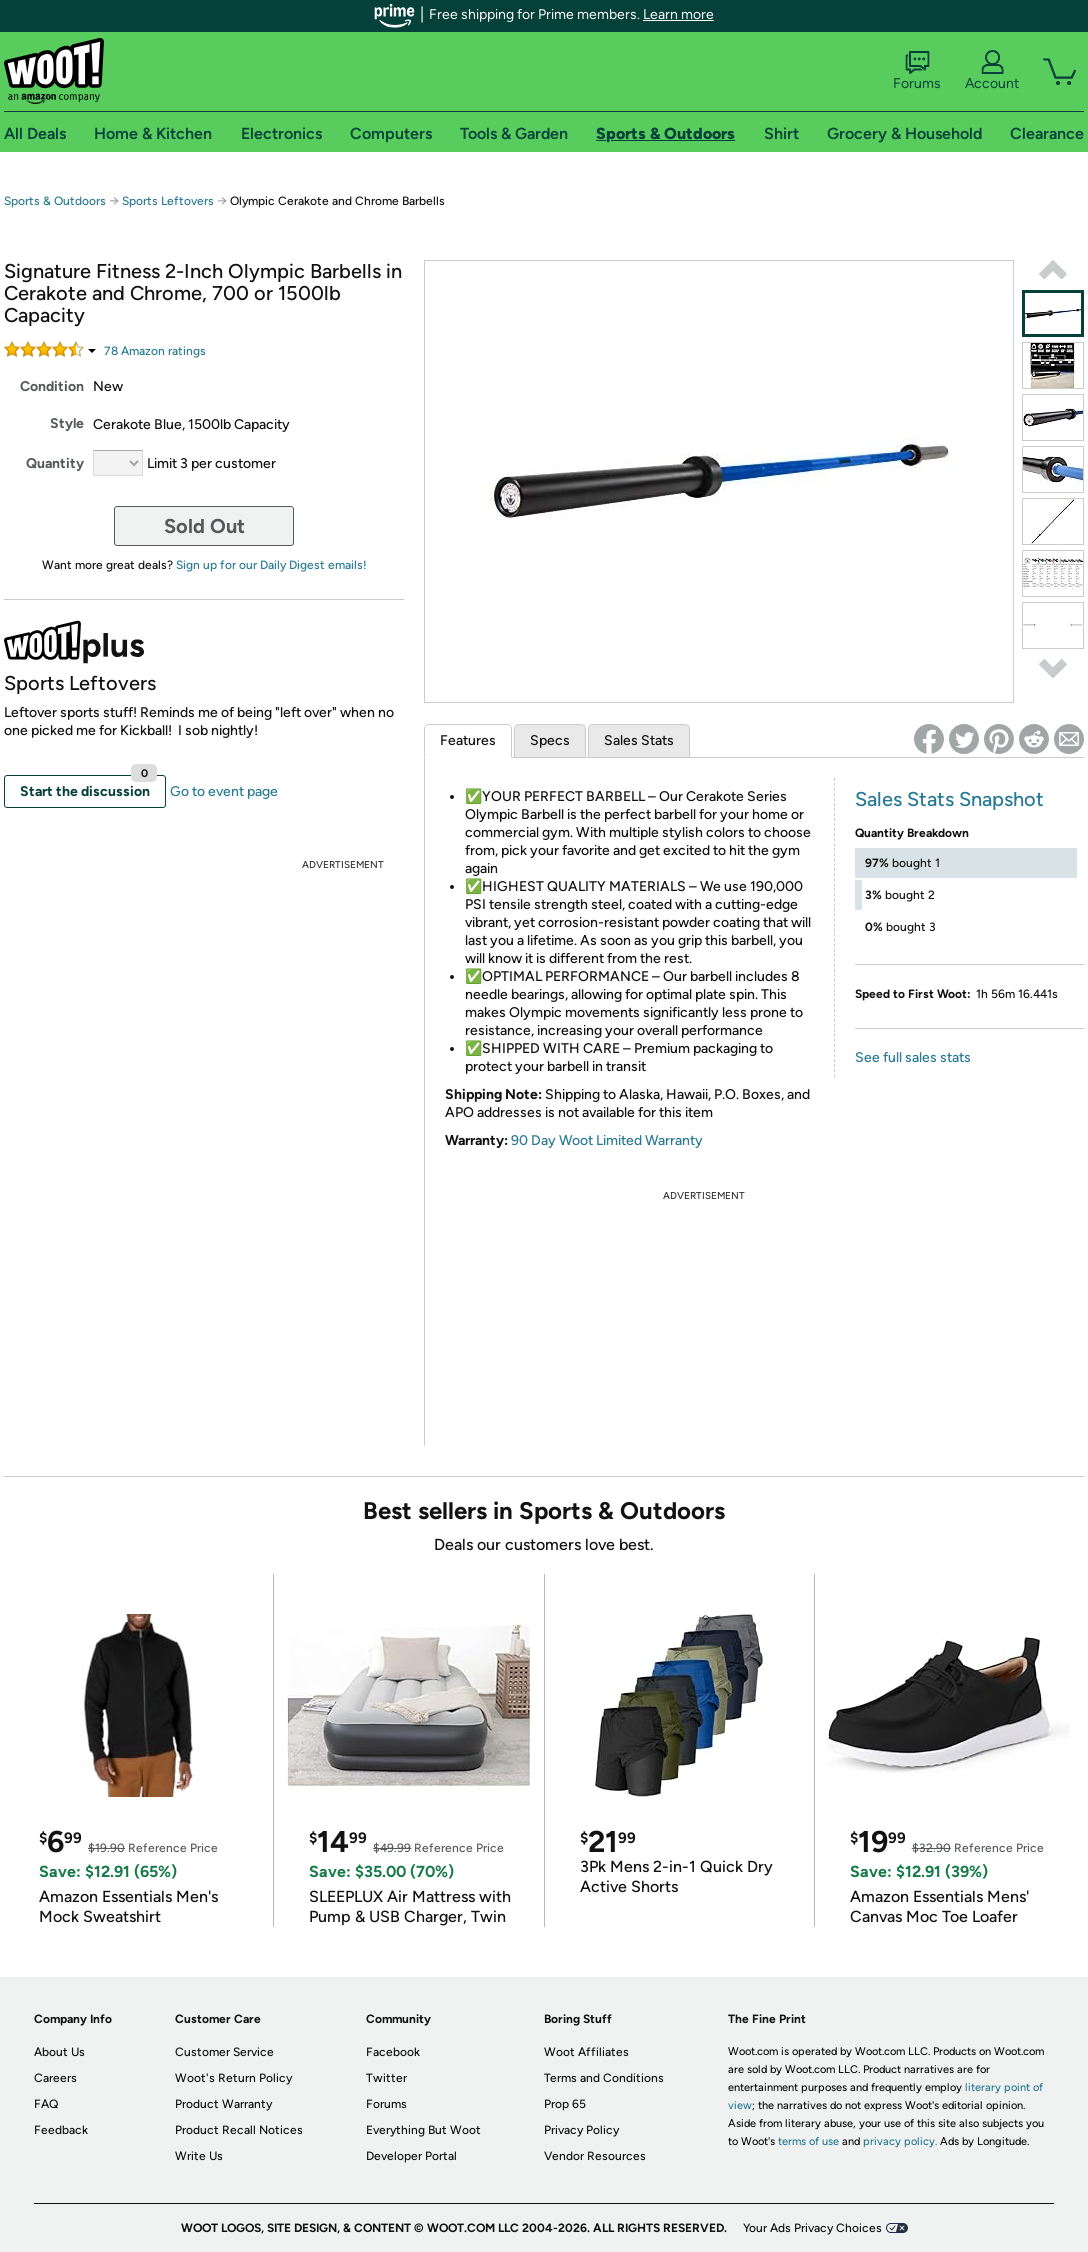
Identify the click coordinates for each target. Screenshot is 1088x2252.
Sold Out (204, 526)
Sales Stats (639, 740)
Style (67, 423)
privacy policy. (900, 2141)
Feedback (61, 2130)
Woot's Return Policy (233, 2078)
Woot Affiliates (586, 2052)
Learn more (678, 14)
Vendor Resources (595, 2156)
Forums (917, 71)
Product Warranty (223, 2104)
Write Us (199, 2156)
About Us (59, 2052)
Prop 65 (565, 2104)
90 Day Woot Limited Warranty (607, 1140)
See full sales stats (913, 1057)
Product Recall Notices (239, 2130)
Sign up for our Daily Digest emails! (271, 565)
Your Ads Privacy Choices (812, 2228)
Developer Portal (411, 2156)
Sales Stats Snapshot (949, 799)
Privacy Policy (581, 2130)
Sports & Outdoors (55, 201)
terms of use (808, 2141)
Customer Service (224, 2052)
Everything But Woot (423, 2130)
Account (992, 71)
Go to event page (224, 791)
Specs (550, 740)
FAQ (46, 2104)
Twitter (386, 2078)
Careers (55, 2078)
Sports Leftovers (168, 201)
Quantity (55, 463)
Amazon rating (155, 351)
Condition (52, 386)
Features (468, 740)
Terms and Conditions (604, 2078)
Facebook (393, 2052)
